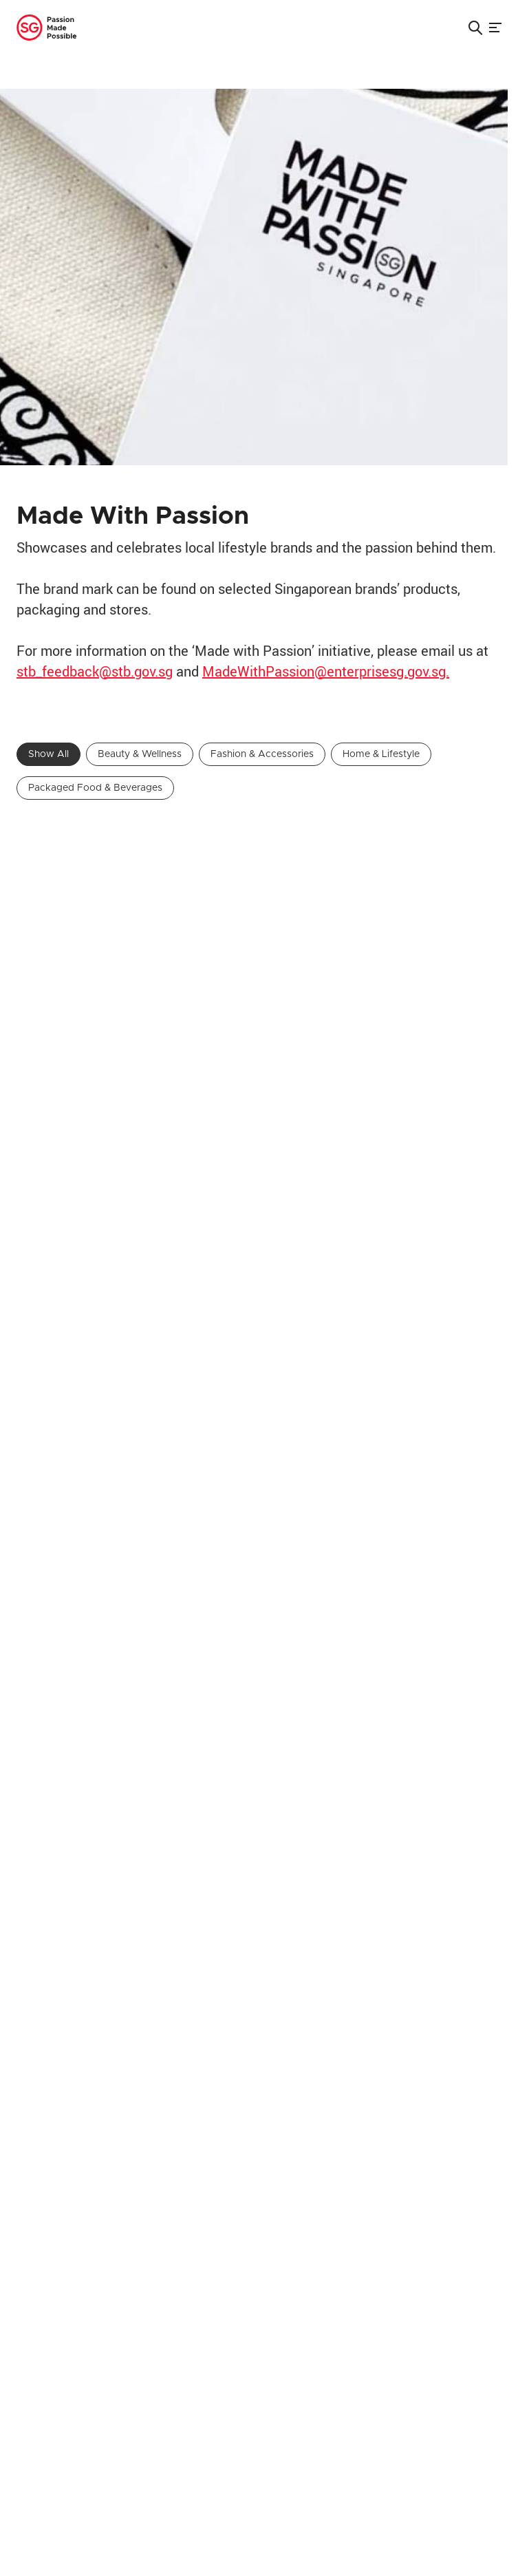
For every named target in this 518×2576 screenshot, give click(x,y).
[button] (475, 27)
